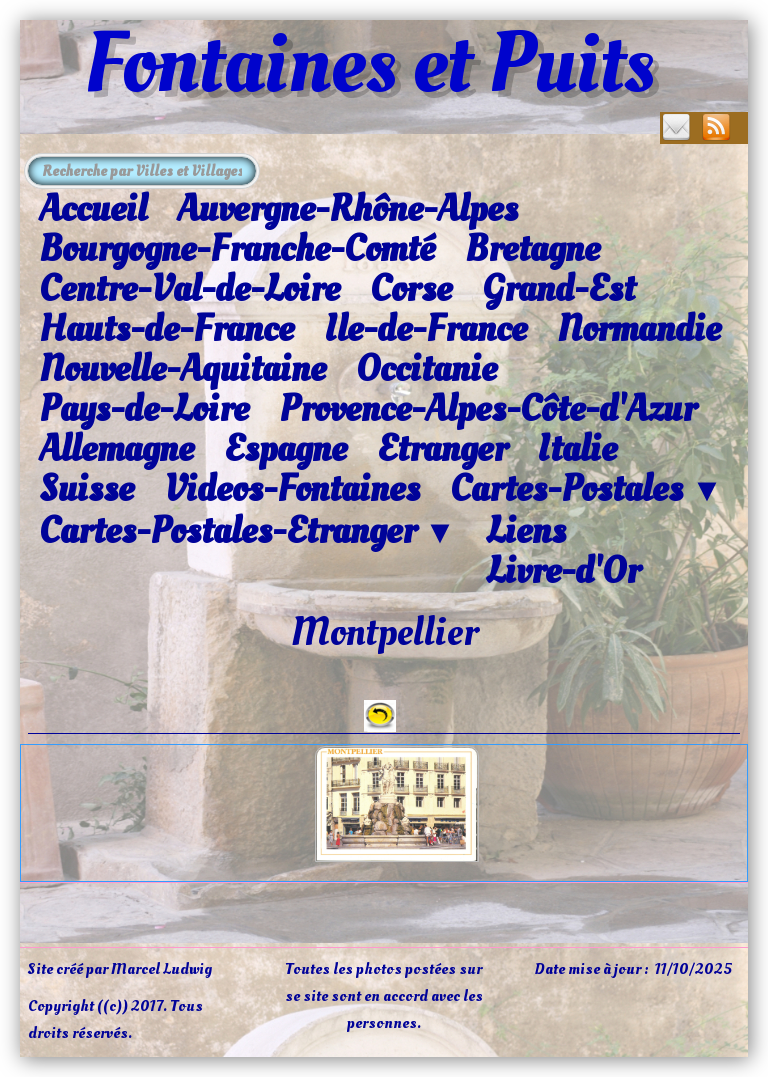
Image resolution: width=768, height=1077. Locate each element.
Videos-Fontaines (292, 489)
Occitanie (426, 369)
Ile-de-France (425, 329)
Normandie (639, 329)
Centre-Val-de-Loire (189, 289)
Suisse (86, 489)
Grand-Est (558, 289)
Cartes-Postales (586, 490)
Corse (411, 289)
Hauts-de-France (166, 329)
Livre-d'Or (563, 571)
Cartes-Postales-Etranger (247, 532)
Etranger (442, 449)
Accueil (93, 209)
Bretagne (532, 249)
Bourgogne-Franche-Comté (237, 249)
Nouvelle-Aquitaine (182, 369)
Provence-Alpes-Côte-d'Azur (487, 409)
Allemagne (116, 449)
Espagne (285, 449)
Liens (526, 531)
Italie (577, 449)
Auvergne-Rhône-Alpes (347, 209)
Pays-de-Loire (144, 409)
